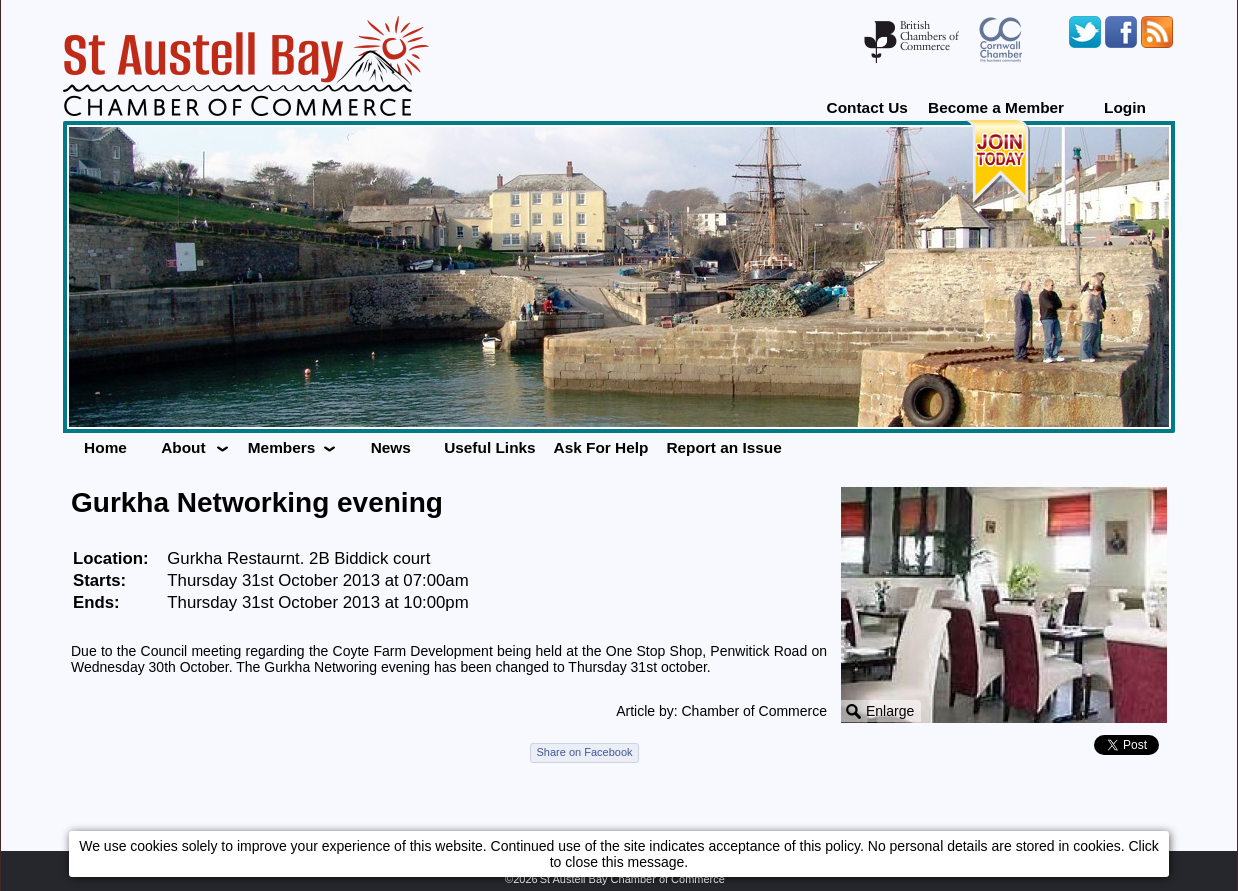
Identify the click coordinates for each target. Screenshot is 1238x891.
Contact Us (867, 107)
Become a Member (996, 107)
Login (1125, 107)
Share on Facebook (584, 752)
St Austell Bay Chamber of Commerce (632, 879)
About (183, 447)
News (391, 447)
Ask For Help (601, 447)
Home (105, 447)
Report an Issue (723, 447)
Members (282, 447)
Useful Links (490, 447)
